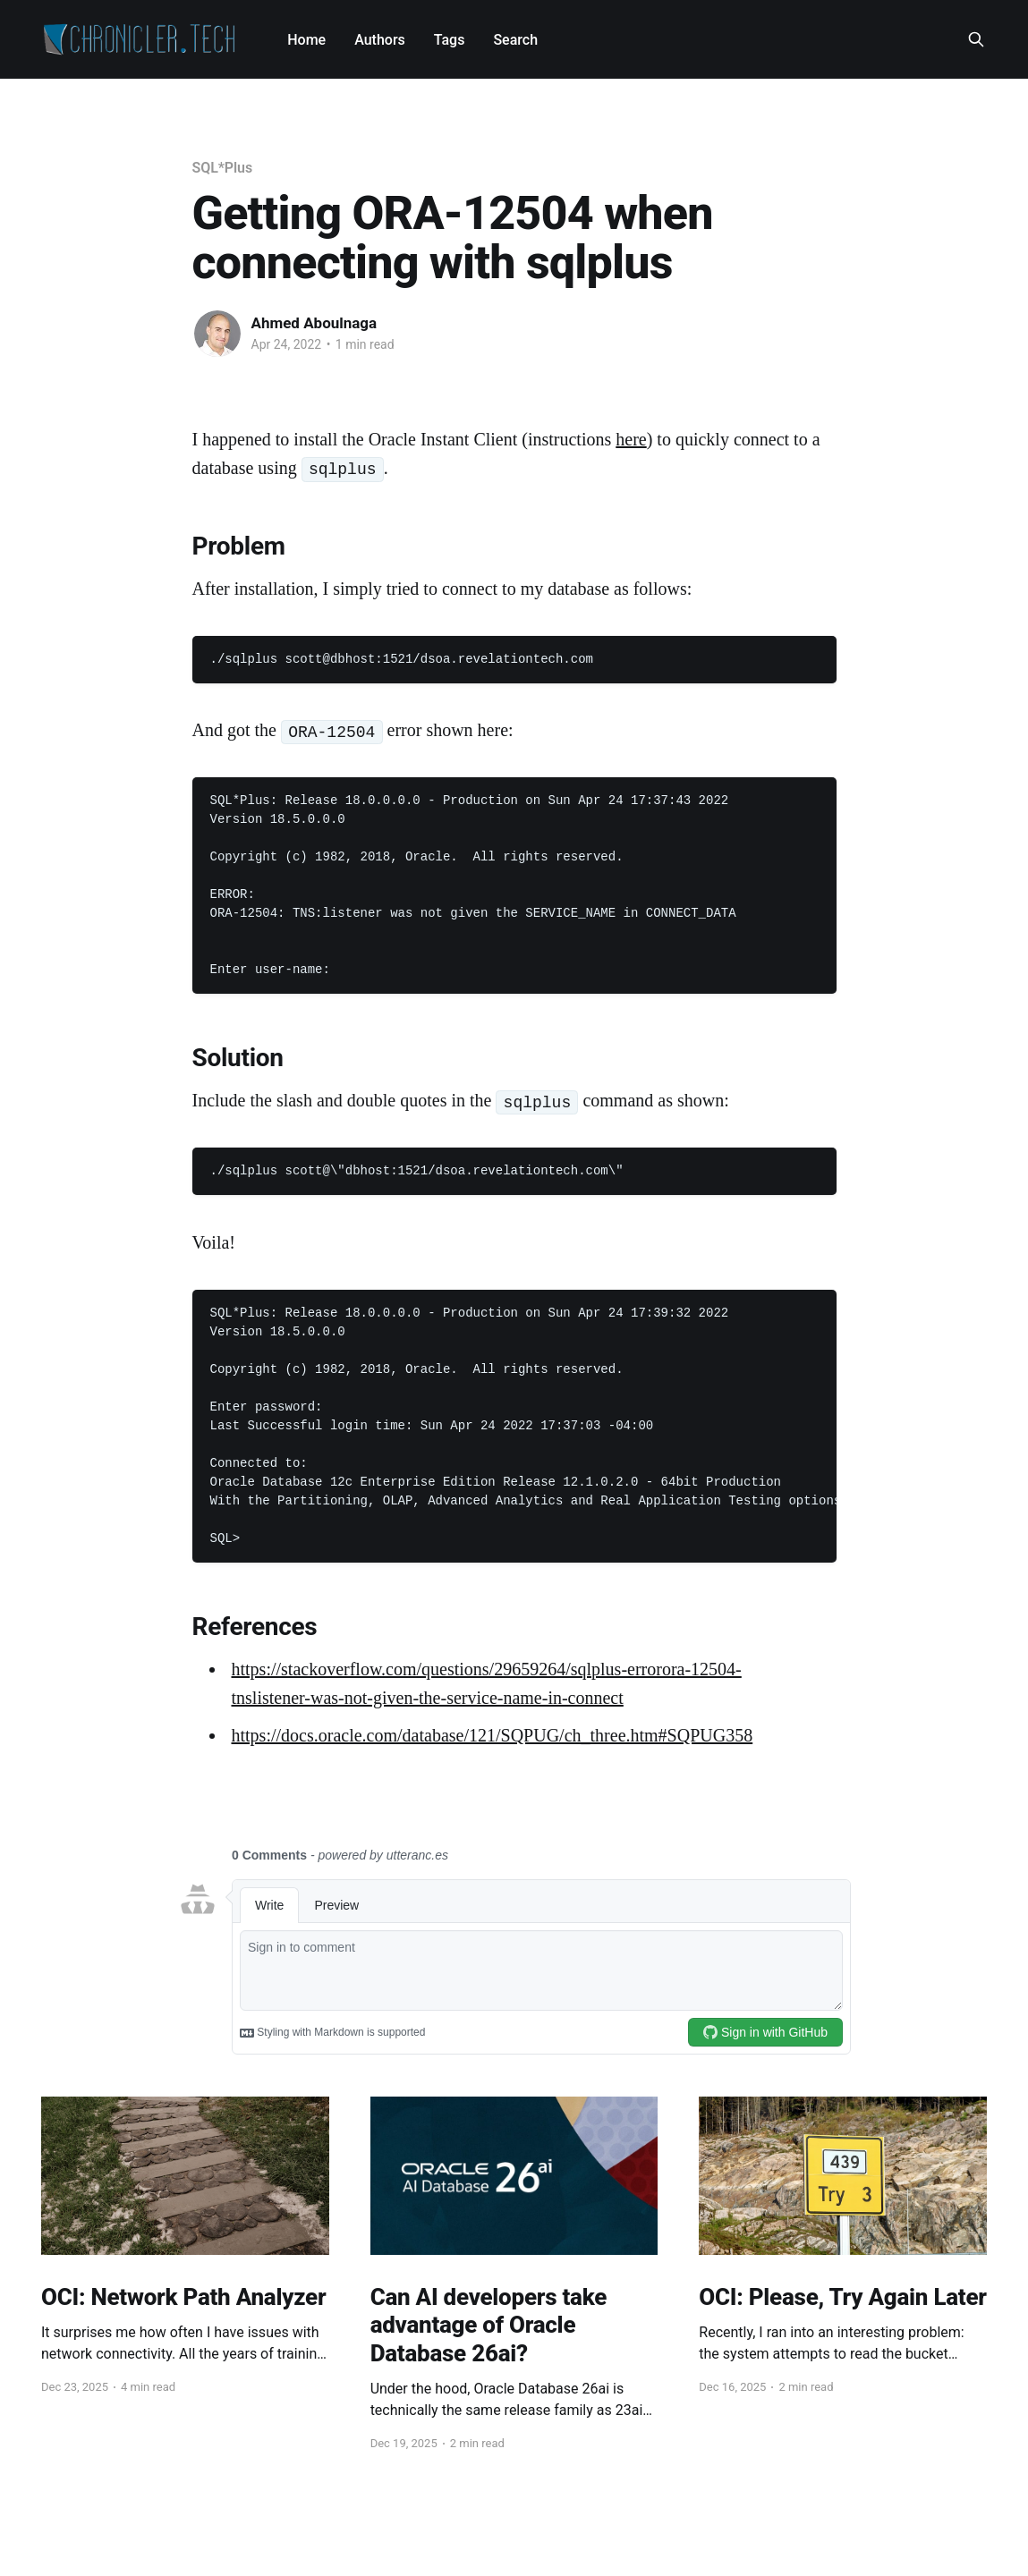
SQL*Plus (222, 167)
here (631, 439)
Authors (379, 39)
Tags (449, 39)
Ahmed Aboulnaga (314, 323)
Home (306, 39)
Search (515, 39)
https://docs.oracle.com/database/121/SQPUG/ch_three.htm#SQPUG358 (492, 1735)
